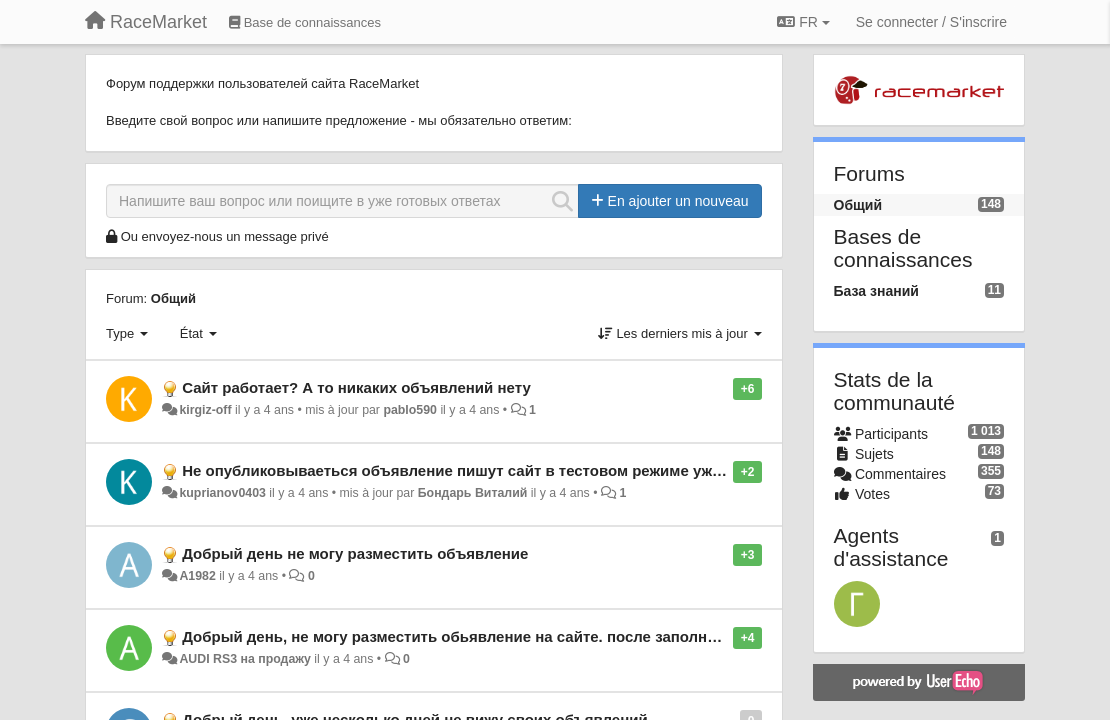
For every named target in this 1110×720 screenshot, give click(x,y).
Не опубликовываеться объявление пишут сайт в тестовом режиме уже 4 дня (473, 470)
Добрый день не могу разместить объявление (355, 553)
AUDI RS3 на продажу (244, 659)
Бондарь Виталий (473, 493)
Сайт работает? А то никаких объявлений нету (356, 387)
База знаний (876, 291)
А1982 (197, 576)
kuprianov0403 (222, 493)
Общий (173, 298)
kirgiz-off (205, 410)
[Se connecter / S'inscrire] (931, 22)
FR (803, 22)
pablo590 (410, 410)
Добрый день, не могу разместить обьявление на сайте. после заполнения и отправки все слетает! (553, 636)
